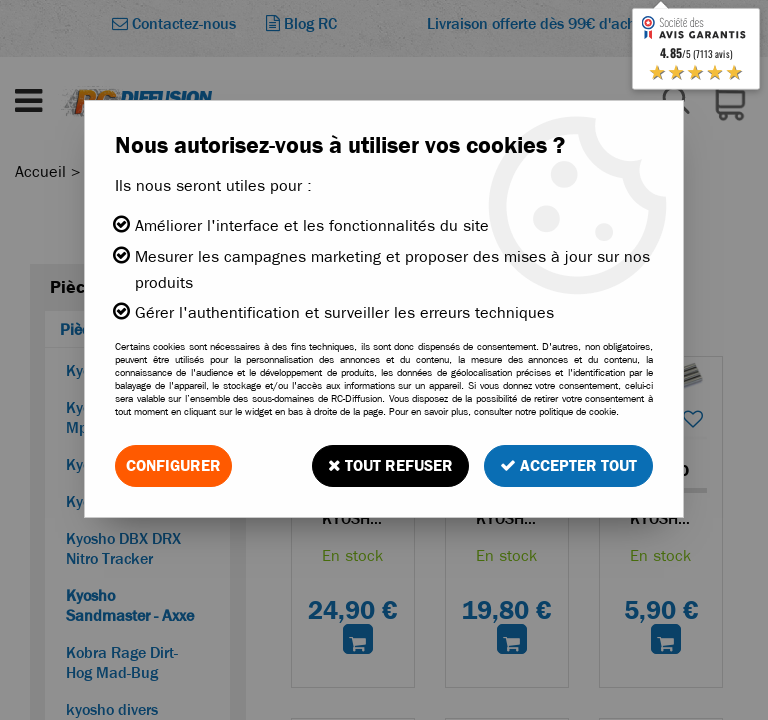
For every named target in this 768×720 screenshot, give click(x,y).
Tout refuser (390, 465)
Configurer (173, 465)
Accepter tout (568, 465)
